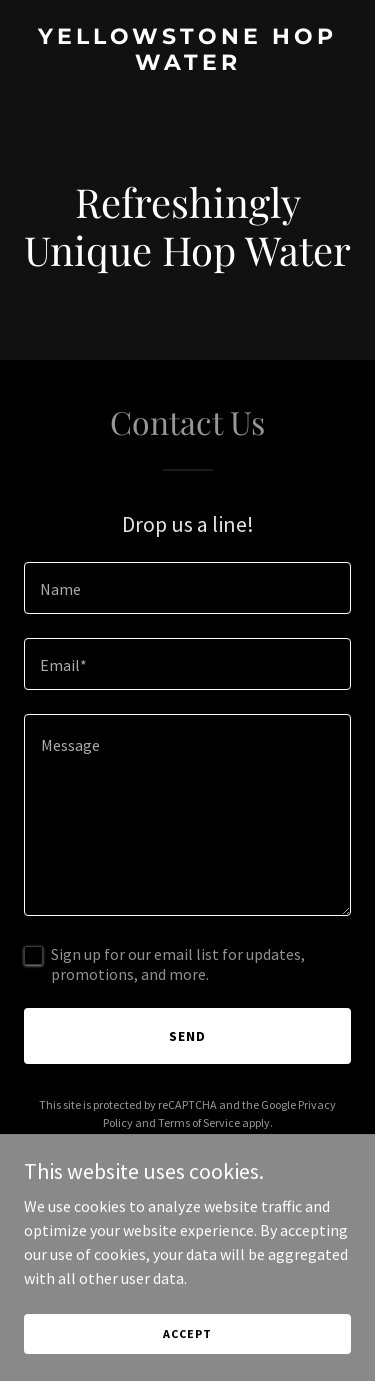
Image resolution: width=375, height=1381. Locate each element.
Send (187, 1036)
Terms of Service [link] (199, 1122)
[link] (187, 64)
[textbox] (187, 588)
